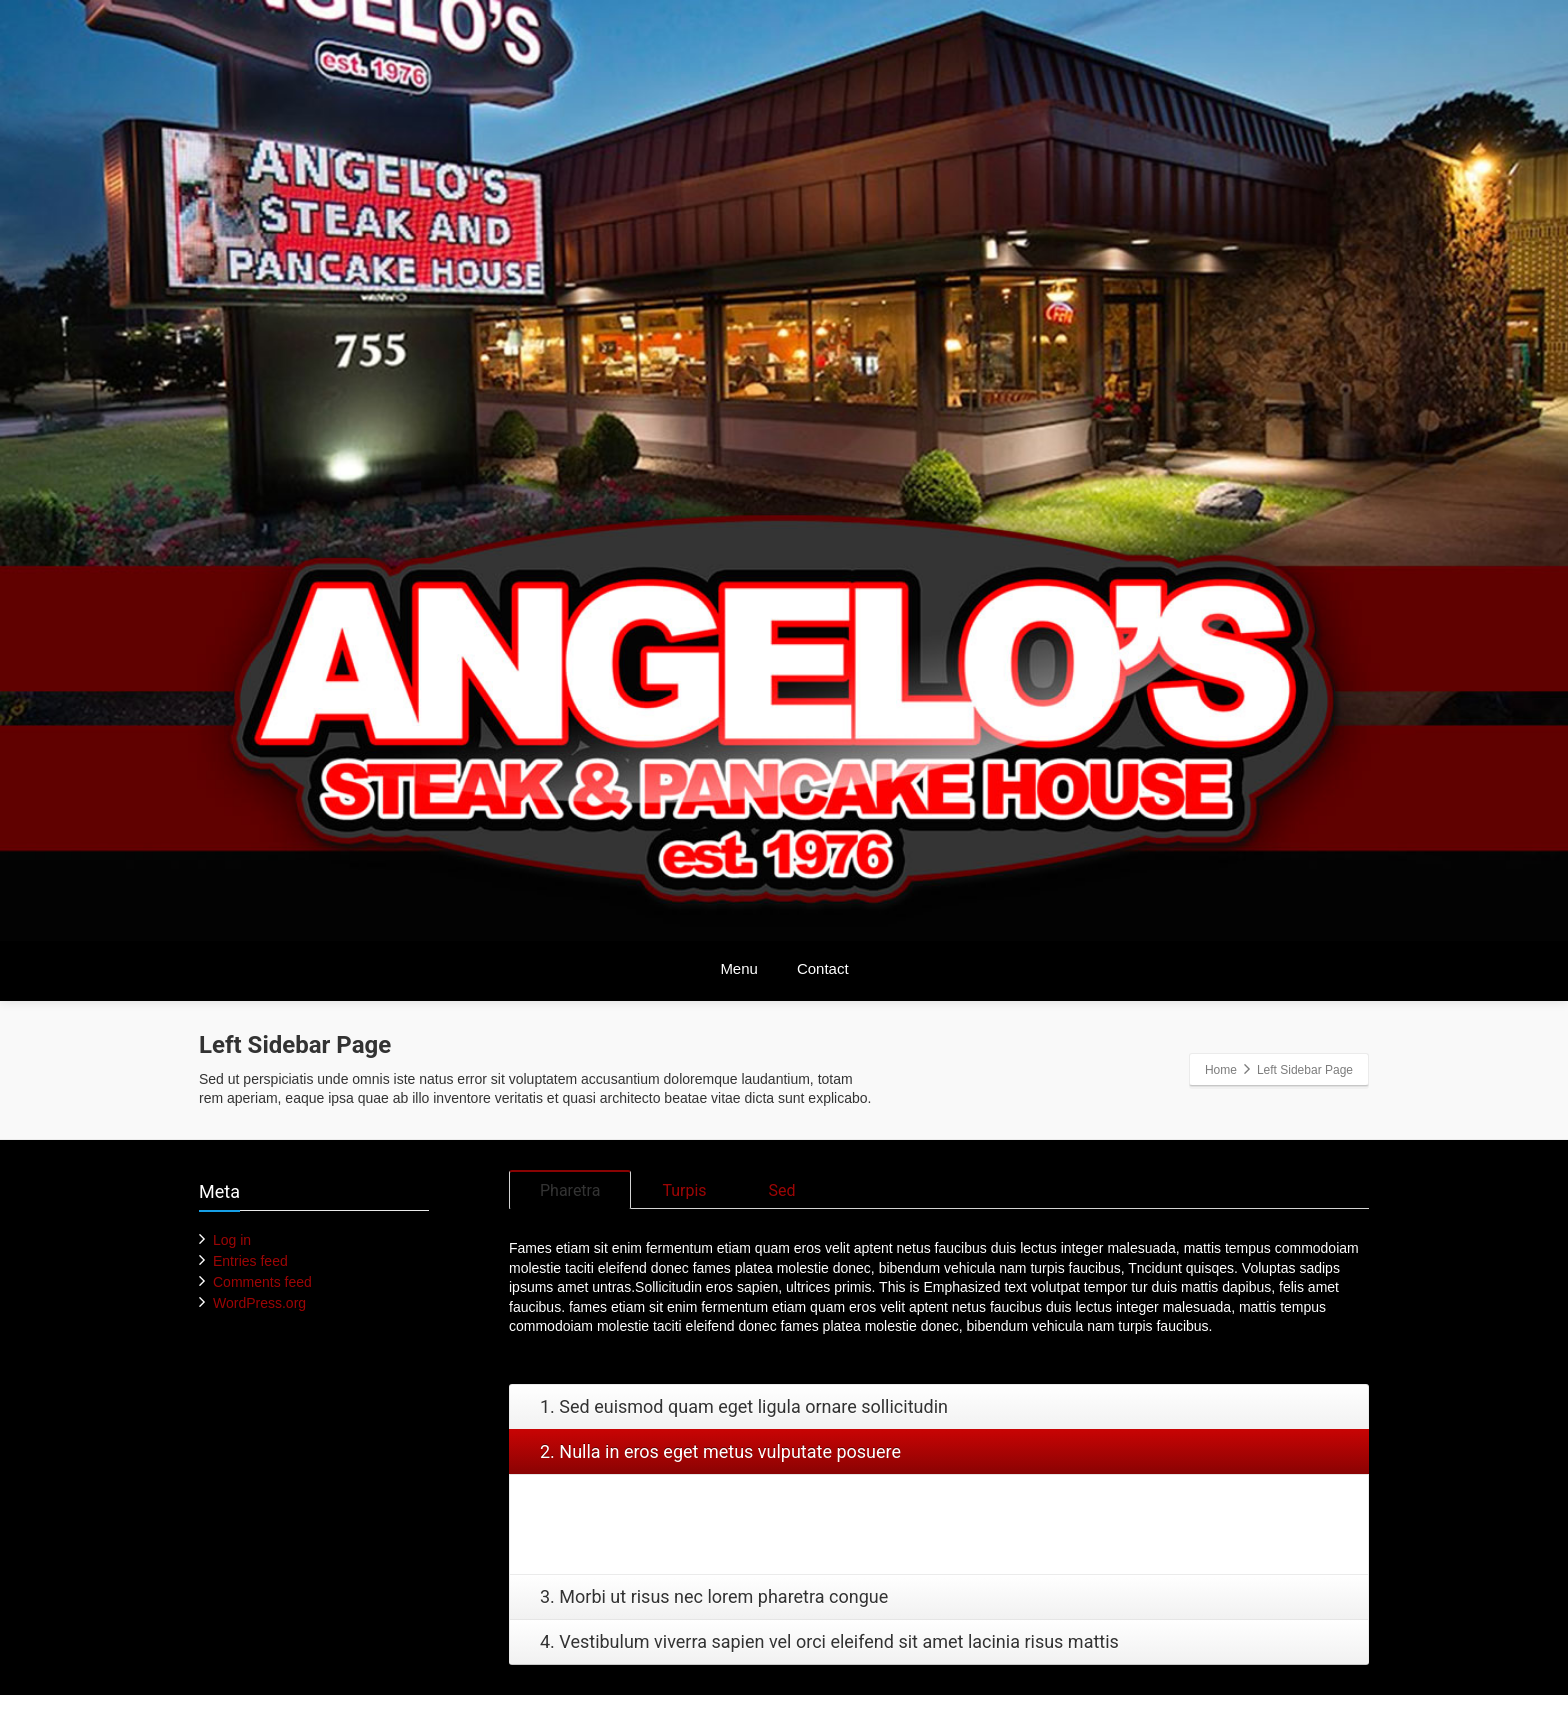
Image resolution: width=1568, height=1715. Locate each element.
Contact (823, 968)
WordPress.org (259, 1303)
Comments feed (262, 1282)
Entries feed (250, 1261)
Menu (739, 968)
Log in (232, 1240)
